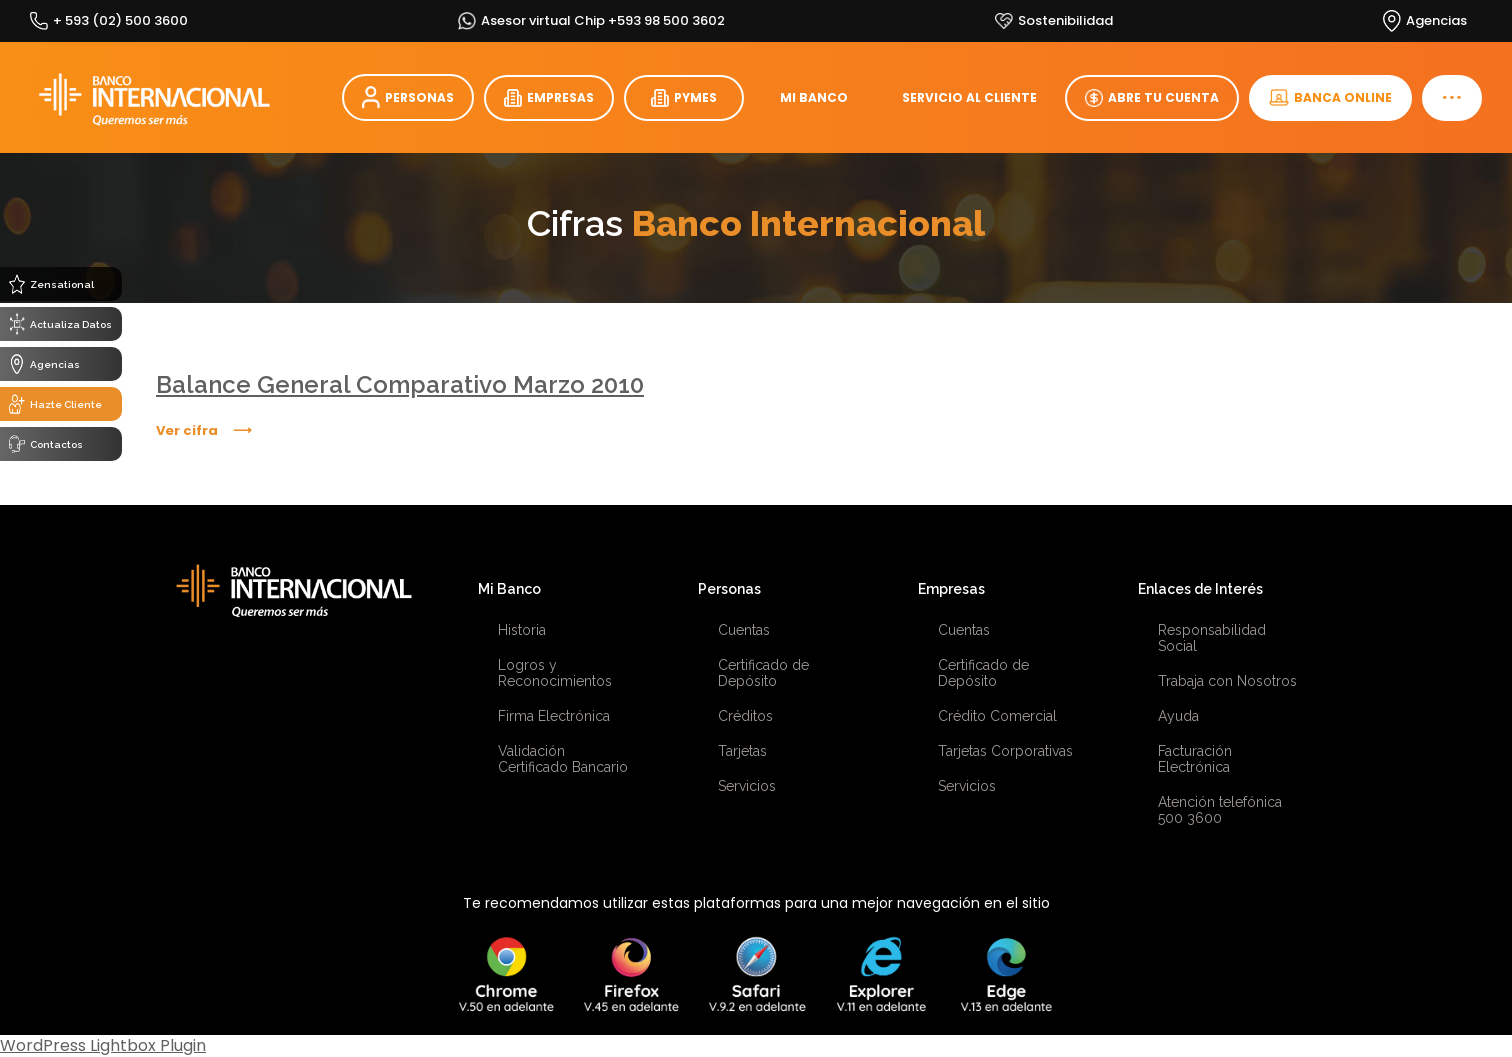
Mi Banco (509, 589)
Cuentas (744, 630)
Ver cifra (187, 430)
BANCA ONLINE (1330, 97)
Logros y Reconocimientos (555, 673)
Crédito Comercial (997, 716)
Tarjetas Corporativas (1005, 751)
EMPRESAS (549, 98)
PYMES (684, 98)
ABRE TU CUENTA (1152, 98)
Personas (729, 589)
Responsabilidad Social (1212, 638)
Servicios (747, 786)
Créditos (745, 716)
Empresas (951, 589)
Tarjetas (742, 751)
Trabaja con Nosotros (1227, 681)
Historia (522, 630)
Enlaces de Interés (1200, 589)
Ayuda (1178, 716)
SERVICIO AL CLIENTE (969, 97)
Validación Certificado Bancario (563, 759)
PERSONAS (408, 97)
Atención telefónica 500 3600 (1220, 810)
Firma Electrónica (554, 716)
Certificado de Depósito (763, 673)
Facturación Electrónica (1195, 759)
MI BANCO (814, 97)
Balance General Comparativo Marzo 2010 (400, 384)
